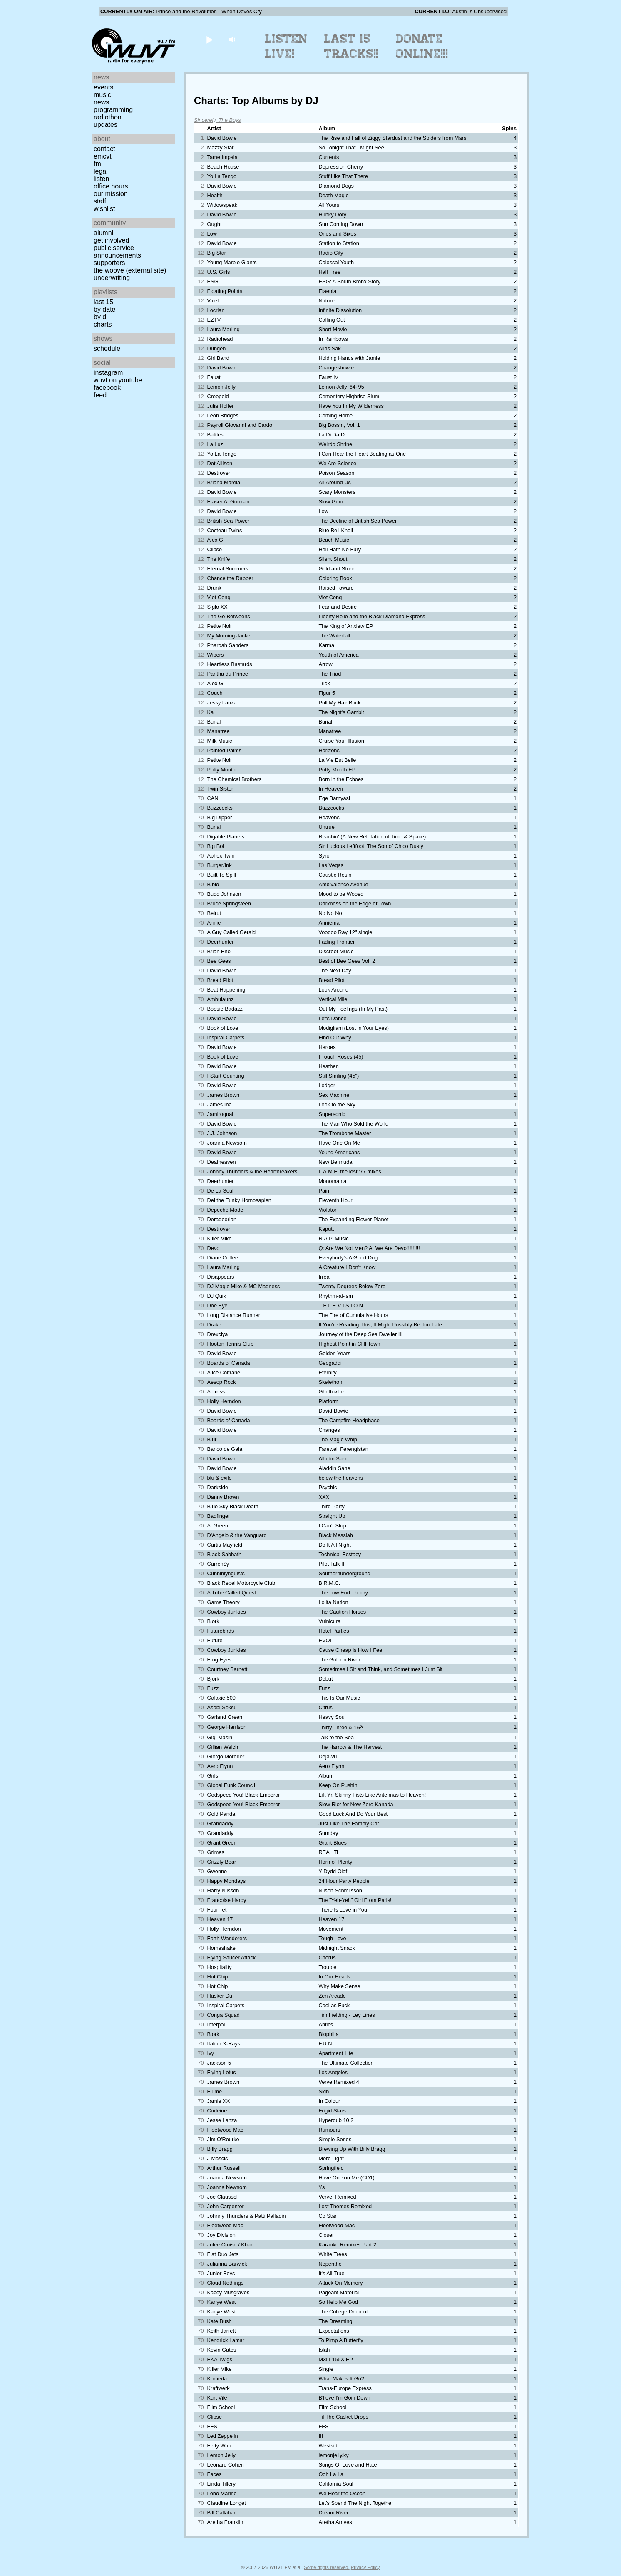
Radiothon (108, 117)
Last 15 (103, 301)
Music (102, 94)
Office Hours (111, 186)
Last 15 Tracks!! (351, 46)
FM (97, 163)
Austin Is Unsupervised (479, 11)
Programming (113, 109)
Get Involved (111, 240)
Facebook (107, 387)
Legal (101, 171)
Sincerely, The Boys (217, 120)
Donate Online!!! (422, 46)
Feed (100, 395)
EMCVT (103, 156)
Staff (100, 201)
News (101, 102)
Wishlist (104, 208)
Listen (101, 178)
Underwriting (112, 277)
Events (103, 87)
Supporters (109, 262)
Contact (104, 148)
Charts (103, 324)
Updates (105, 124)
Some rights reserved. (326, 2567)
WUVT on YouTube (118, 380)
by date (104, 309)
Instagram (108, 372)
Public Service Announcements (117, 251)
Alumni (103, 232)
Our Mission (111, 193)
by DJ (101, 316)
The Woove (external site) (130, 270)
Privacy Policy (365, 2567)
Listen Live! (286, 46)
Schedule (107, 348)
